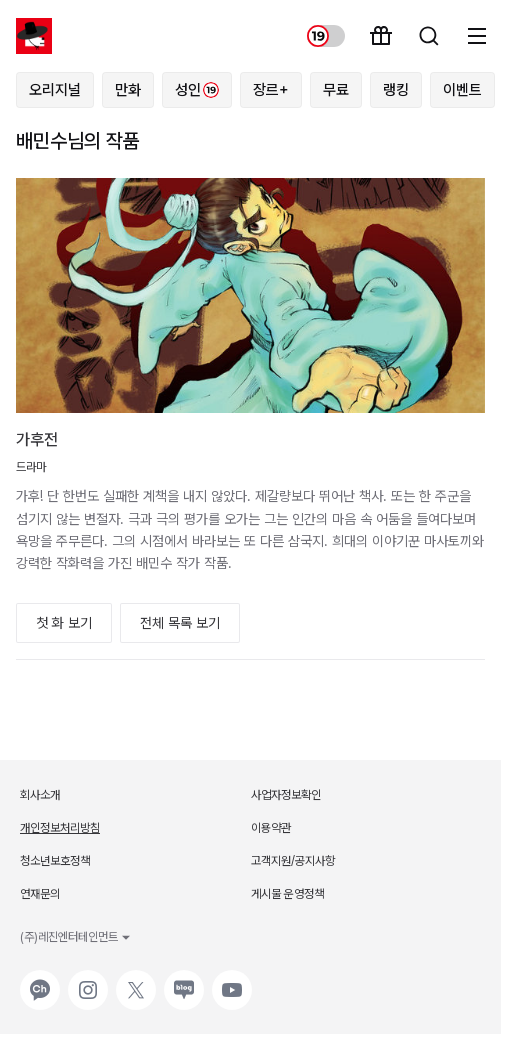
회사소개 (40, 795)
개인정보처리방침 (60, 828)
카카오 (38, 980)
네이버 (182, 980)
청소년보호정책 (55, 861)
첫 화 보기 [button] (64, 623)
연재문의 (40, 894)
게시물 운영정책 (287, 894)
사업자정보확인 (286, 795)
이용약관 (271, 828)
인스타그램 (88, 980)
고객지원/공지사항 (293, 861)
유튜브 (230, 980)
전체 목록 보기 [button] (180, 623)
